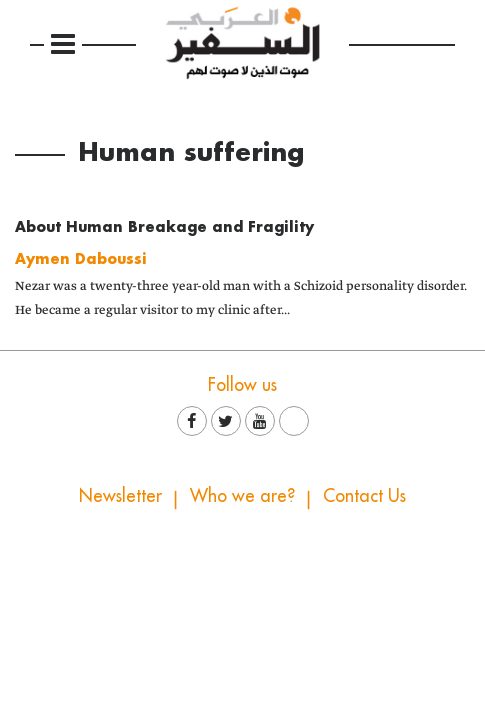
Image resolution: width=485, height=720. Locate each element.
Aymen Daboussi (81, 258)
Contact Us (364, 495)
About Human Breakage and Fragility (164, 226)
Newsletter (120, 495)
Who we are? (242, 495)
